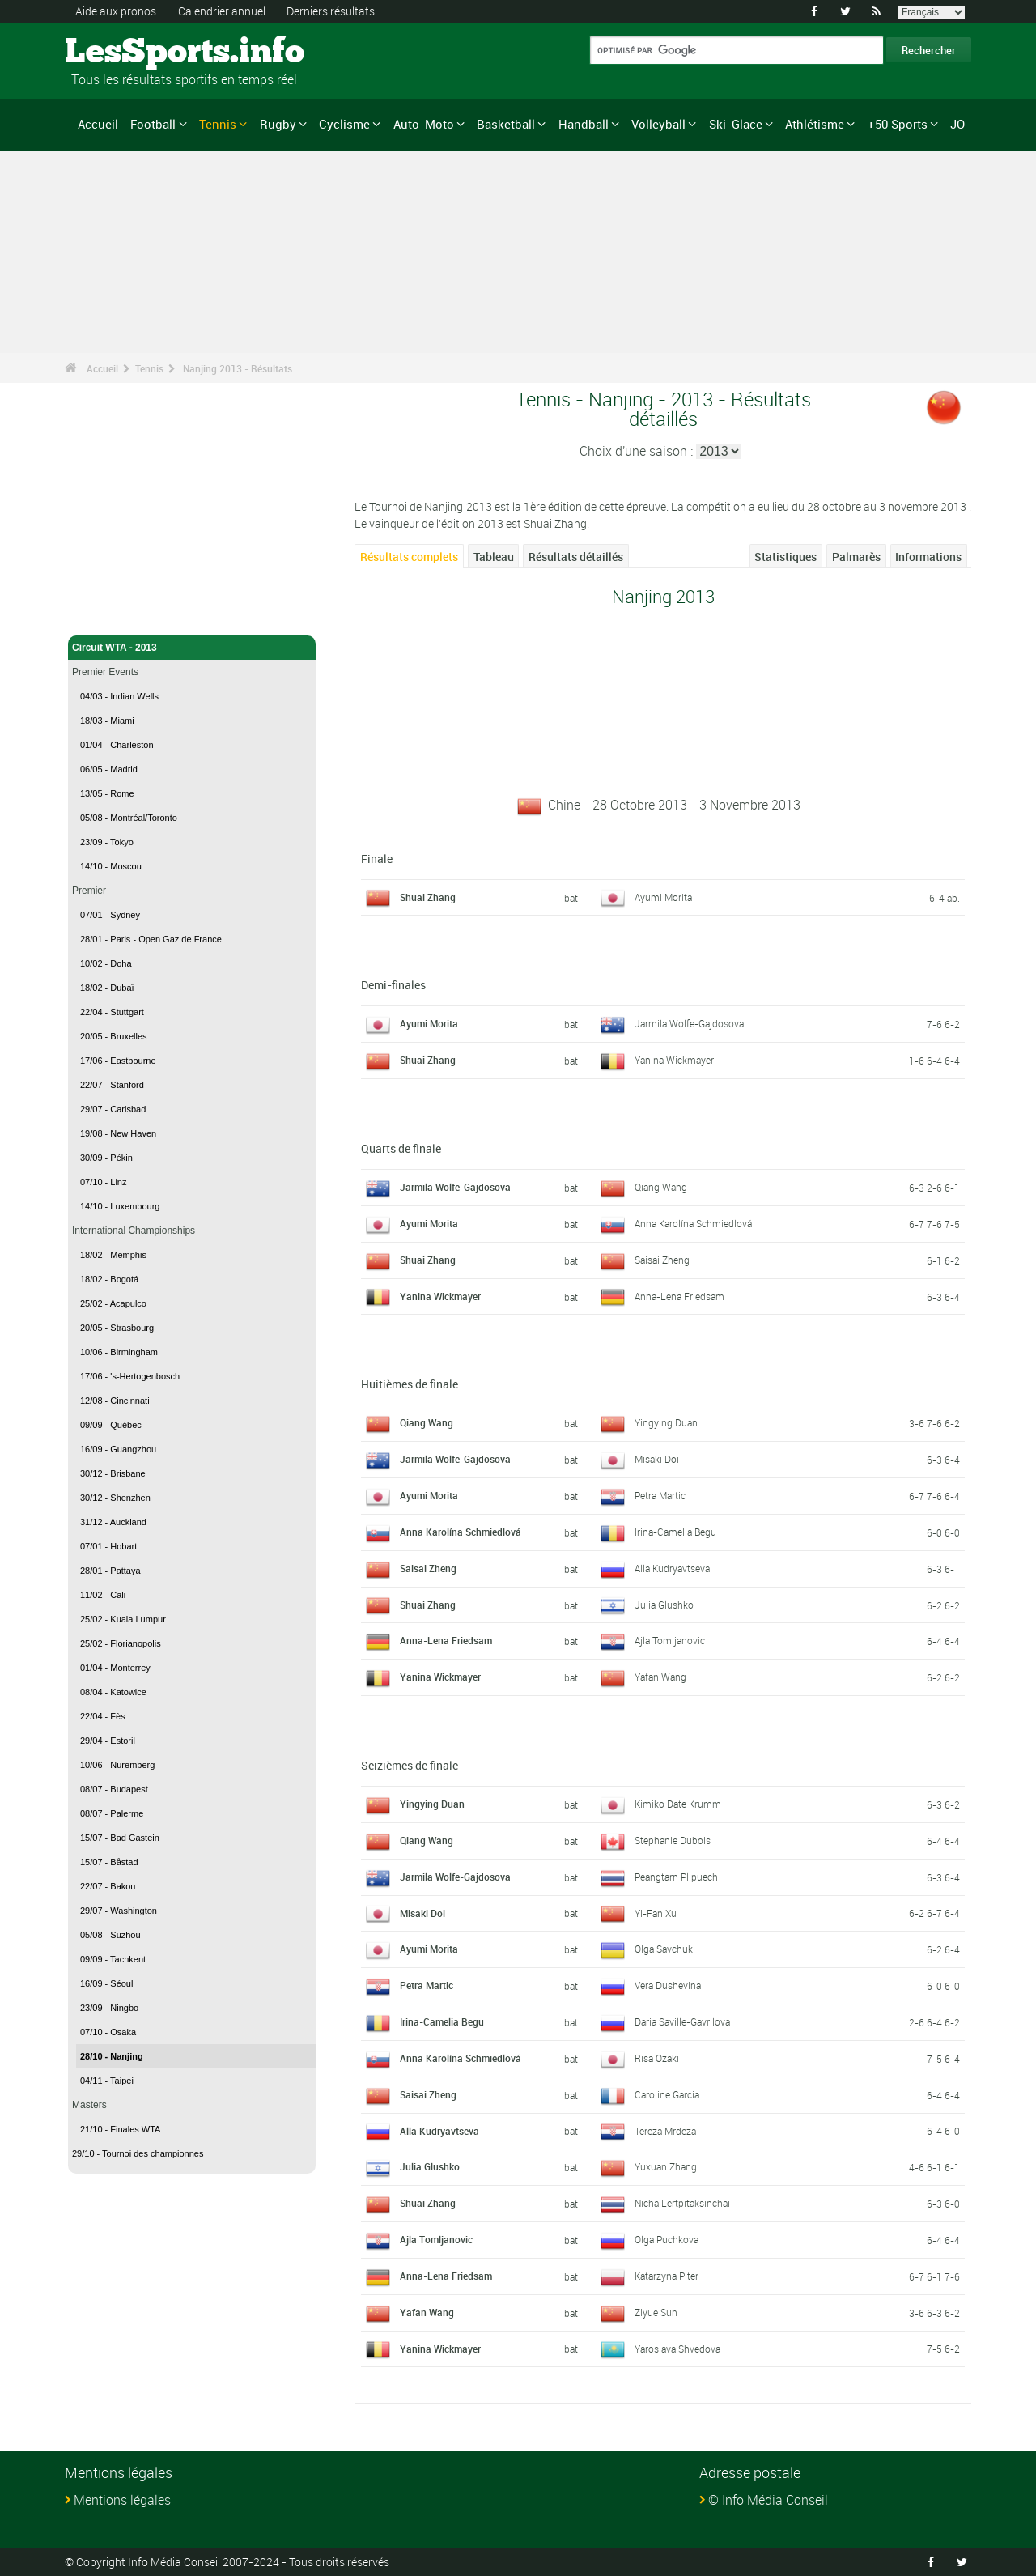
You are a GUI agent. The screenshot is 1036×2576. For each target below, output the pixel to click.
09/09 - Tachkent (113, 1959)
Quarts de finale (401, 1148)
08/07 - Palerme (111, 1813)
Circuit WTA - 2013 (192, 647)
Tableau (493, 556)
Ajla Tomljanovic (670, 1640)
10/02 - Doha (106, 963)
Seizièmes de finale (409, 1765)
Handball (583, 124)
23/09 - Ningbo (109, 2008)
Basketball (506, 124)
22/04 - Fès (102, 1716)
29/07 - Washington (118, 1910)
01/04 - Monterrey (115, 1668)
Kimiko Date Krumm (678, 1803)
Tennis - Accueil (109, 613)
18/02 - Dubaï (107, 988)
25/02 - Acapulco (113, 1303)
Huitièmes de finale (409, 1384)
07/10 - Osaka (108, 2032)
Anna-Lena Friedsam (679, 1296)
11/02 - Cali (102, 1595)
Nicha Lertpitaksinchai (682, 2202)
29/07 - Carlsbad (113, 1109)
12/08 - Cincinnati (115, 1400)
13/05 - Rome (107, 793)
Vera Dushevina (668, 1985)
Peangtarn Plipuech (676, 1876)
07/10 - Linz (103, 1182)
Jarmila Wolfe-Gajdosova (689, 1023)
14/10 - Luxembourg (119, 1206)
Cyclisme (344, 124)
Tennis (217, 124)
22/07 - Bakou (108, 1886)
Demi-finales (393, 985)
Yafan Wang (660, 1676)
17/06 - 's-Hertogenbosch (130, 1376)
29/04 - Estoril (107, 1740)
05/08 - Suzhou (110, 1935)
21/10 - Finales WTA (120, 2129)
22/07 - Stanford (112, 1085)
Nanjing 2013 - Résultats (237, 368)
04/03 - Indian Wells (119, 696)
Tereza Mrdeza (665, 2130)
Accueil (98, 124)
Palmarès (856, 556)
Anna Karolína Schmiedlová (693, 1223)
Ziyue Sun (656, 2312)
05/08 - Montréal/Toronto (128, 818)
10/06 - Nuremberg (117, 1765)
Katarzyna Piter (666, 2275)
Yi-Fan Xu (656, 1912)
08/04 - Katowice (113, 1692)
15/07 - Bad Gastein (119, 1838)
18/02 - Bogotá (109, 1279)
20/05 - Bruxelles (113, 1036)
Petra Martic (660, 1495)
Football (153, 124)
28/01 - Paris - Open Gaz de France (151, 939)
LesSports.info (126, 53)
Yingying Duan (666, 1422)
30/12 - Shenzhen (115, 1498)
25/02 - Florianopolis (120, 1643)
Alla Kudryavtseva (672, 1568)
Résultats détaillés (576, 556)
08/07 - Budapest (114, 1789)
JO (957, 124)
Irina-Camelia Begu (675, 1531)
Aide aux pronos (115, 11)
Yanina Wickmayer (674, 1059)
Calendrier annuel (221, 11)
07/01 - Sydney (110, 915)
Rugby (278, 124)
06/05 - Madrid (109, 769)
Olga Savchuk (664, 1948)
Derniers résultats (331, 11)
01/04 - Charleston (117, 745)
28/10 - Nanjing (111, 2056)
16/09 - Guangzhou (118, 1449)
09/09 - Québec (111, 1425)
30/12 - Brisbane (113, 1473)
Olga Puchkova (666, 2239)
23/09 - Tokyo (107, 842)
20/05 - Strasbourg (117, 1328)
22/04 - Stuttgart (112, 1012)
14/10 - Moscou (111, 866)
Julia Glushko (664, 1604)
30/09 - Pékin (106, 1158)
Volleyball (658, 124)
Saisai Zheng (662, 1259)
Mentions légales (122, 2500)
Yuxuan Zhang (666, 2166)
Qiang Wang (661, 1186)
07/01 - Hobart (108, 1546)
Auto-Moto (423, 124)
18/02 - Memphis (113, 1255)
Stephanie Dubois (673, 1840)
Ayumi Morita (663, 897)
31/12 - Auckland (113, 1522)
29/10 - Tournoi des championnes (137, 2153)
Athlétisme (814, 124)
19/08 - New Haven (118, 1133)
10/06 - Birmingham (119, 1352)
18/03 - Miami (107, 720)
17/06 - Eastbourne (118, 1060)
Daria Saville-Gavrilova (682, 2021)
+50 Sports (898, 124)
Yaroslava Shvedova (677, 2348)
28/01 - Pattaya (110, 1570)
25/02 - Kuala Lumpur (123, 1619)
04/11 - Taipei (107, 2080)
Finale (377, 858)
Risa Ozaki (657, 2057)
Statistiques (785, 556)
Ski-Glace (735, 124)
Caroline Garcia (667, 2094)
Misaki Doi (657, 1458)
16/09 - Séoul (106, 1983)
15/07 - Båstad (109, 1862)
